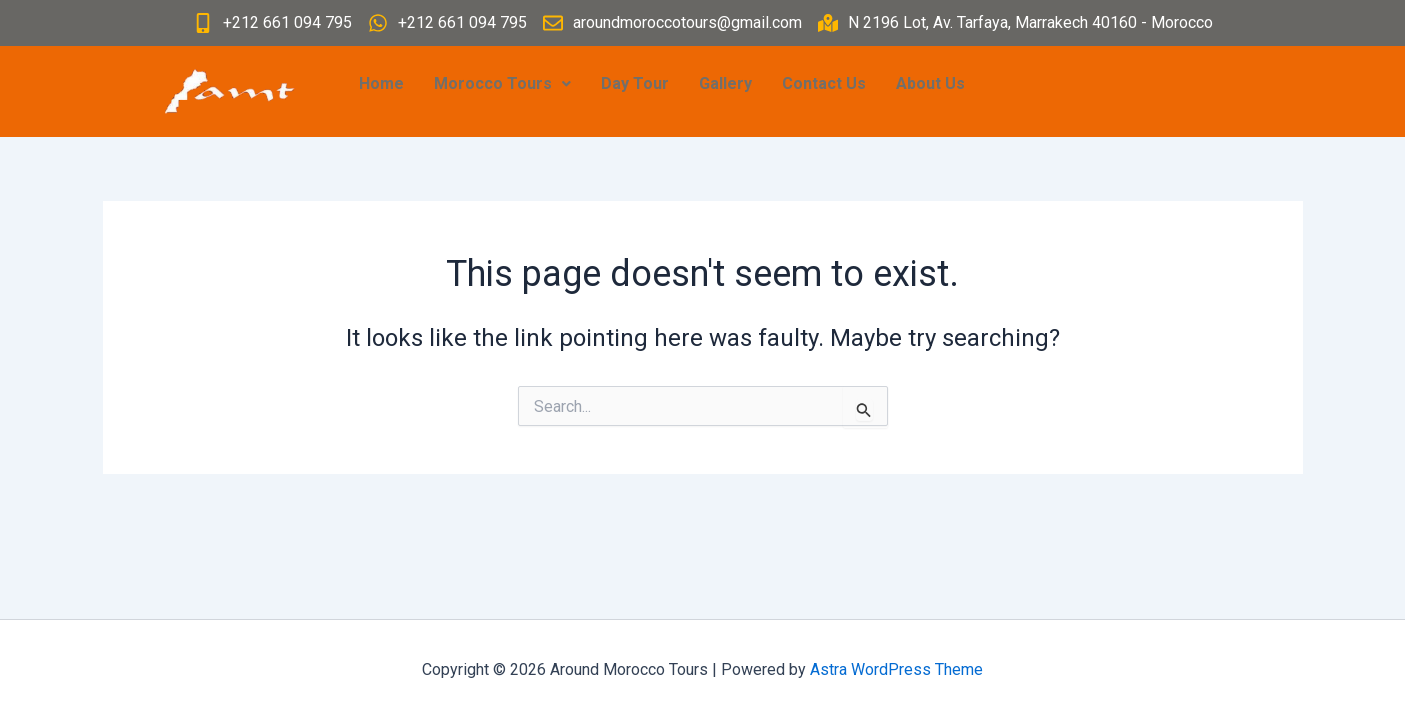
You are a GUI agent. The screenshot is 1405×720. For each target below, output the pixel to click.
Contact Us (824, 83)
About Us (930, 83)
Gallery (725, 83)
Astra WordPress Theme (896, 669)
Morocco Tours (502, 83)
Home (381, 83)
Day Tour (635, 83)
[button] (502, 84)
